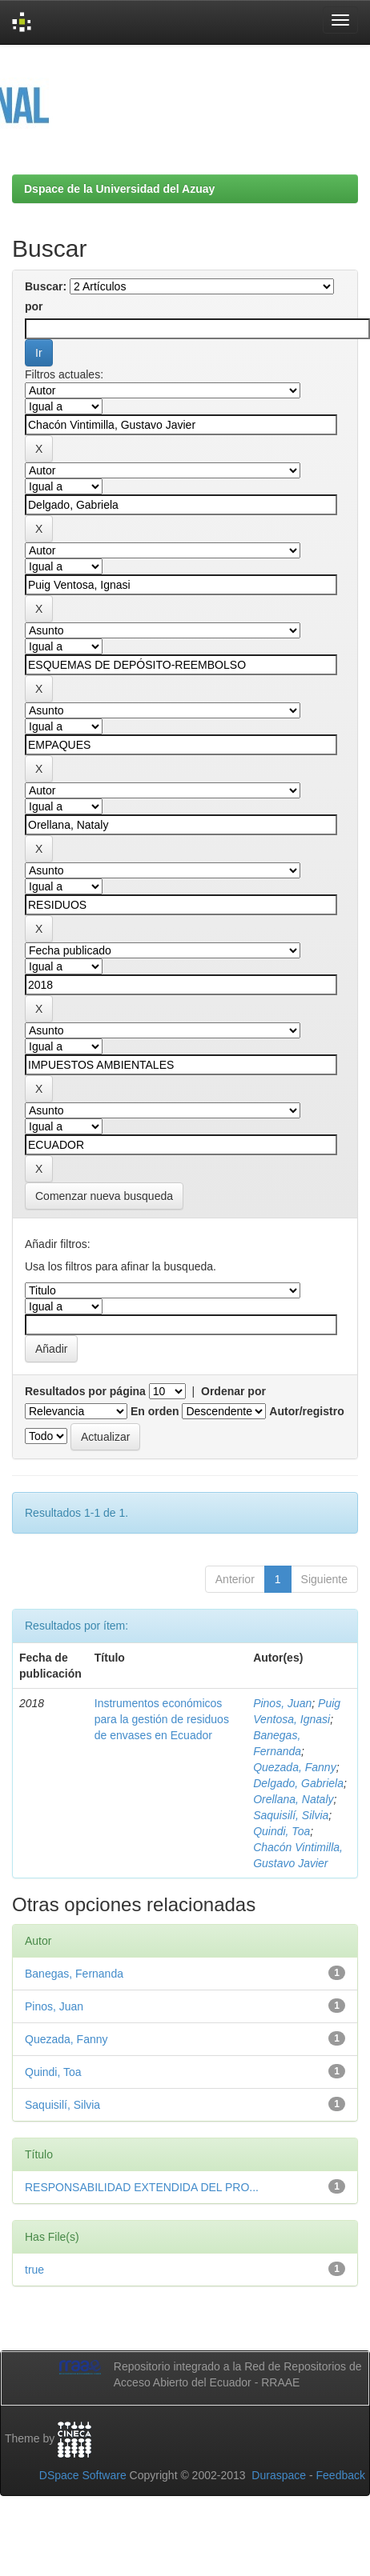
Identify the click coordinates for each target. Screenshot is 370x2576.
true (34, 2269)
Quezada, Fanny (294, 1767)
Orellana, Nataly (293, 1799)
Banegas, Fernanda (74, 1973)
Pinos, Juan (282, 1703)
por (34, 306)
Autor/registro (306, 1411)
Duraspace (278, 2475)
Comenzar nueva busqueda (104, 1196)
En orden (155, 1411)
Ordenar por (233, 1391)
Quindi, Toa (281, 1831)
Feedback (340, 2475)
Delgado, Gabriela (298, 1783)
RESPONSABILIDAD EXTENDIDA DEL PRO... (142, 2187)
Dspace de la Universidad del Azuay (119, 188)
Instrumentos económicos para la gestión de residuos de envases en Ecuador (162, 1719)
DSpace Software (83, 2475)
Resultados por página (85, 1391)
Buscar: (45, 286)
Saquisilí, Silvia (290, 1815)
